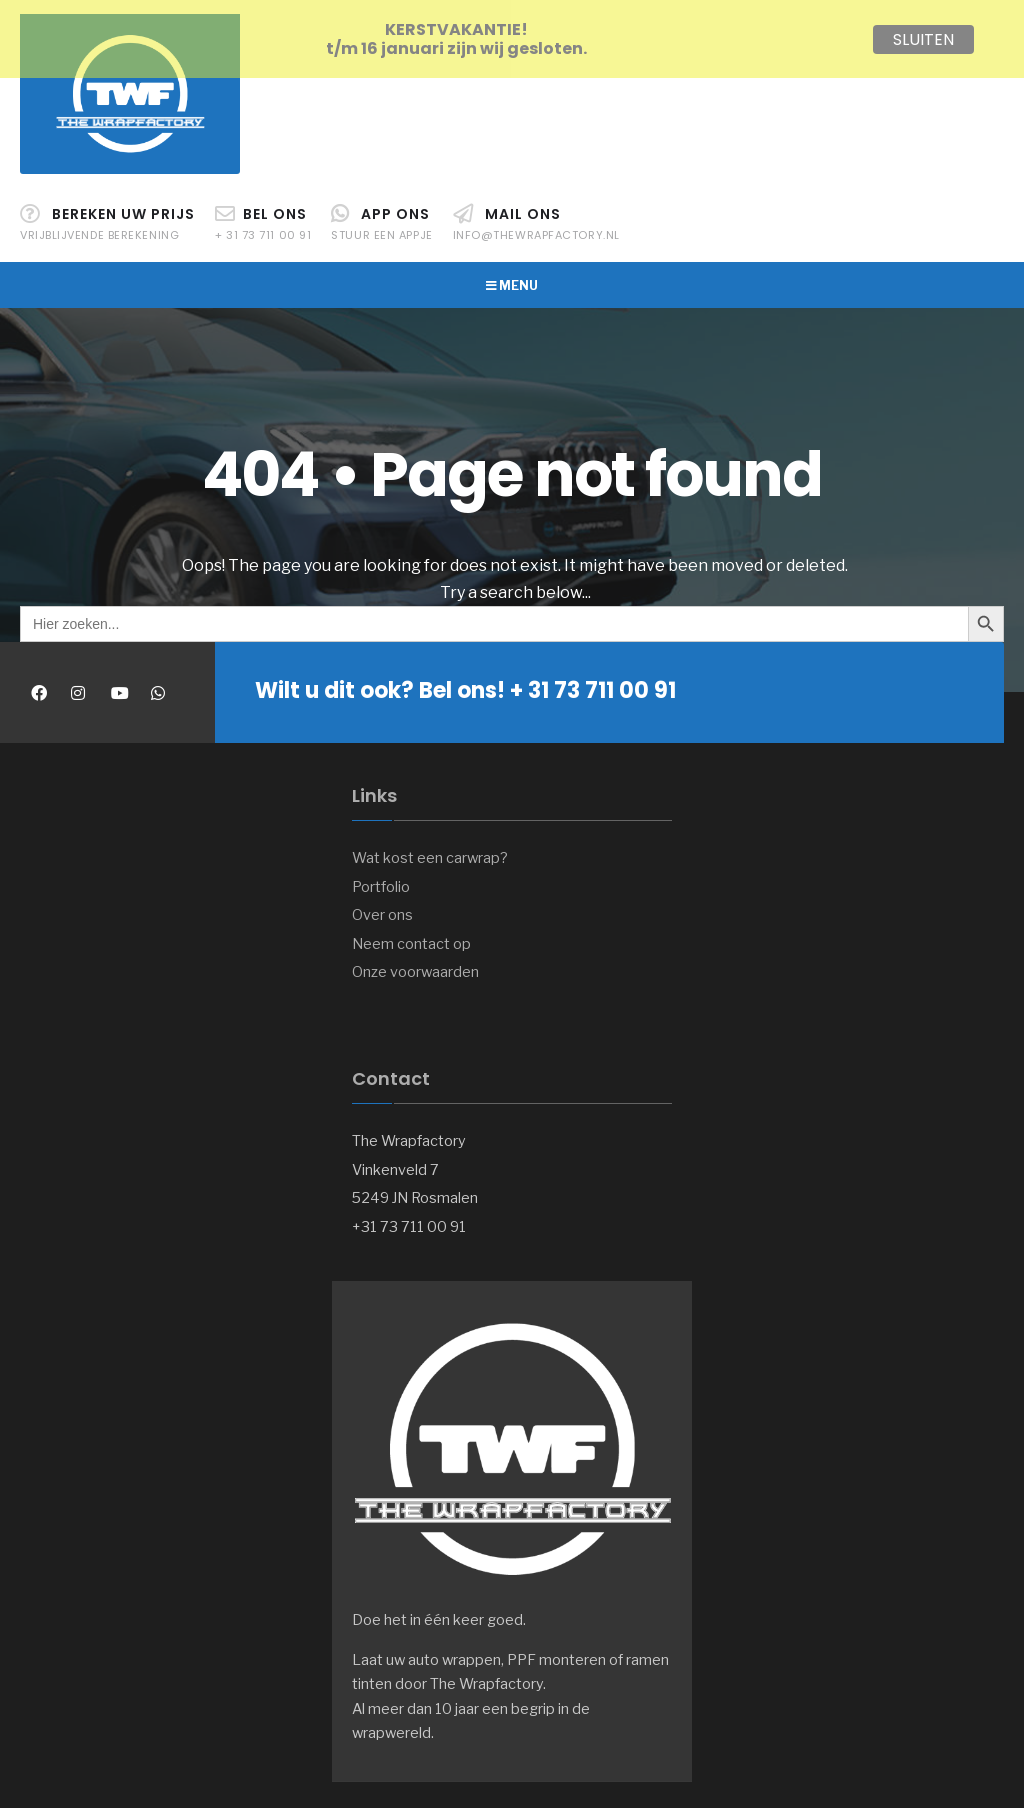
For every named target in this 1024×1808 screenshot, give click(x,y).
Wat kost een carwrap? (430, 851)
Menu (512, 278)
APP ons (381, 216)
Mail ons (536, 216)
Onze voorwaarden (415, 965)
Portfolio (381, 880)
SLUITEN (923, 39)
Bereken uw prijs (107, 216)
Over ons (382, 908)
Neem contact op (411, 937)
